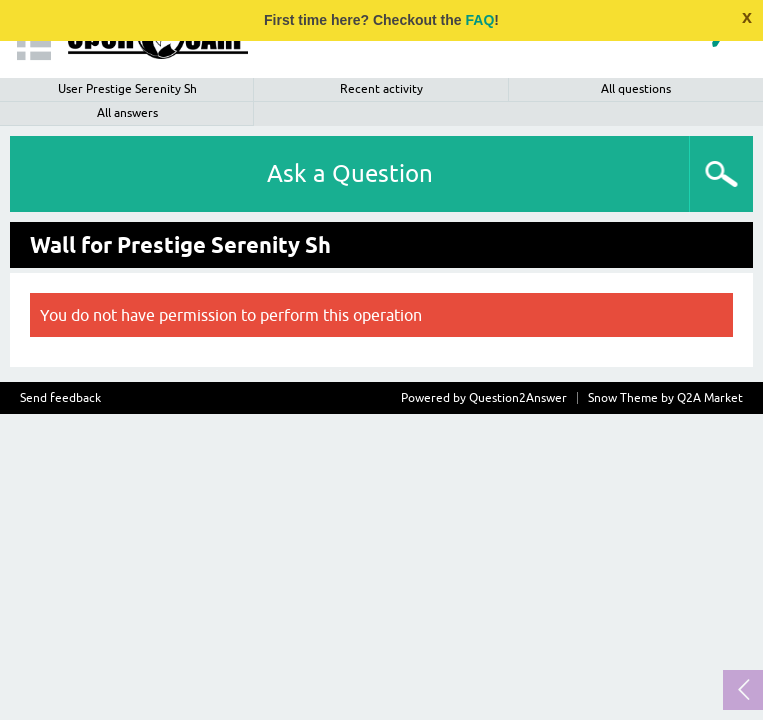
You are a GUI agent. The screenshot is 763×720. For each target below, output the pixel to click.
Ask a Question (350, 173)
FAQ (480, 20)
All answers (127, 113)
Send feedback (60, 398)
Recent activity (381, 89)
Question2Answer (518, 398)
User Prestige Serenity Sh (127, 89)
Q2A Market (710, 398)
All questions (636, 89)
